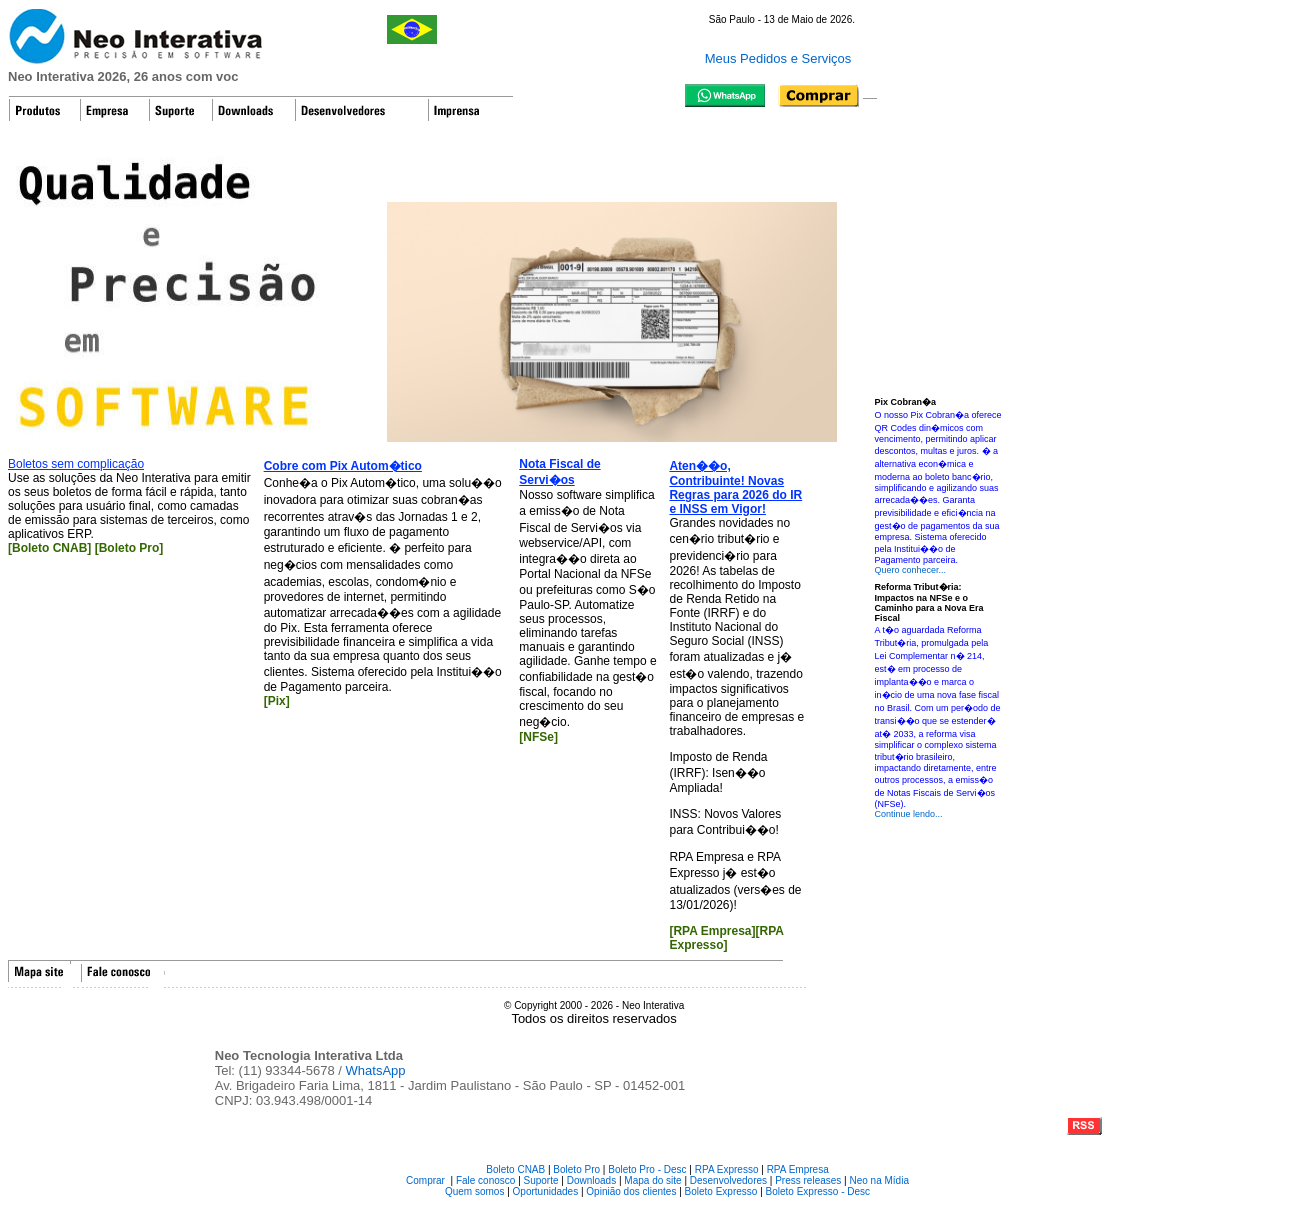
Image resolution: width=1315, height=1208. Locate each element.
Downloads (591, 1180)
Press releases (808, 1180)
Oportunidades (546, 1191)
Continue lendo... (909, 814)
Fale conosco (485, 1180)
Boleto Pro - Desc (647, 1169)
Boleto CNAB (515, 1169)
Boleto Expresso (721, 1191)
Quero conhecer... (911, 570)
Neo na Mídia (878, 1180)
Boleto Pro (576, 1169)
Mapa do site (652, 1180)
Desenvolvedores (728, 1180)
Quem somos (474, 1191)
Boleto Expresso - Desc (818, 1191)
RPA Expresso (727, 1169)
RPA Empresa (798, 1169)
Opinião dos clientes (631, 1191)
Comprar (425, 1180)
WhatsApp (376, 1070)
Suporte (541, 1180)
